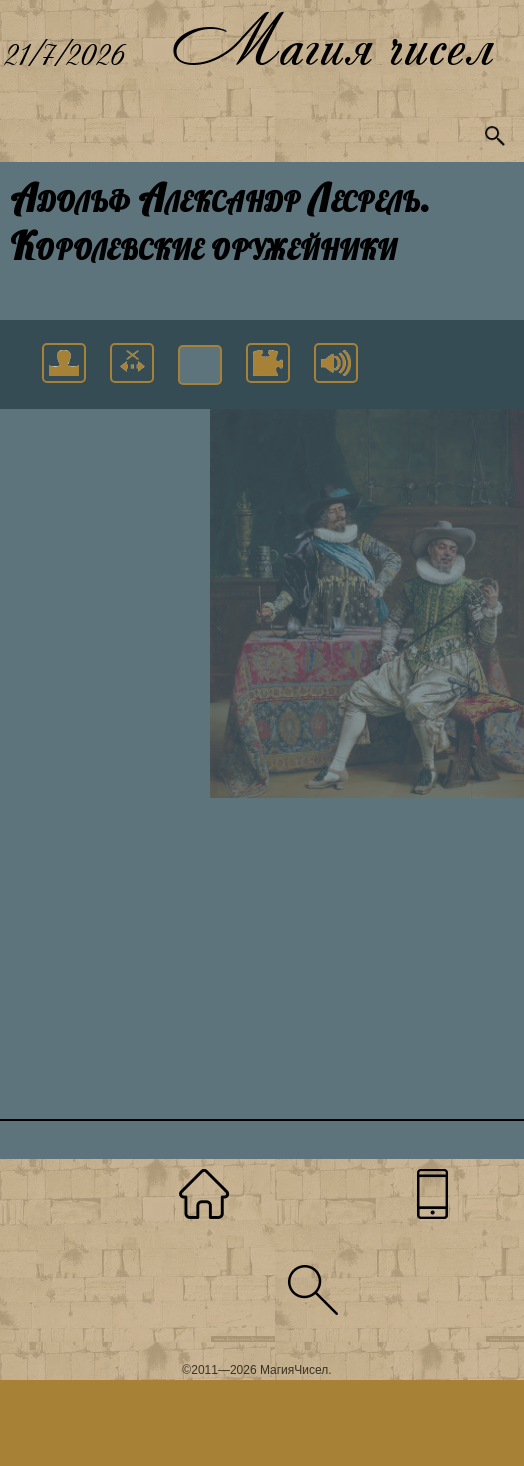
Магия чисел (332, 40)
